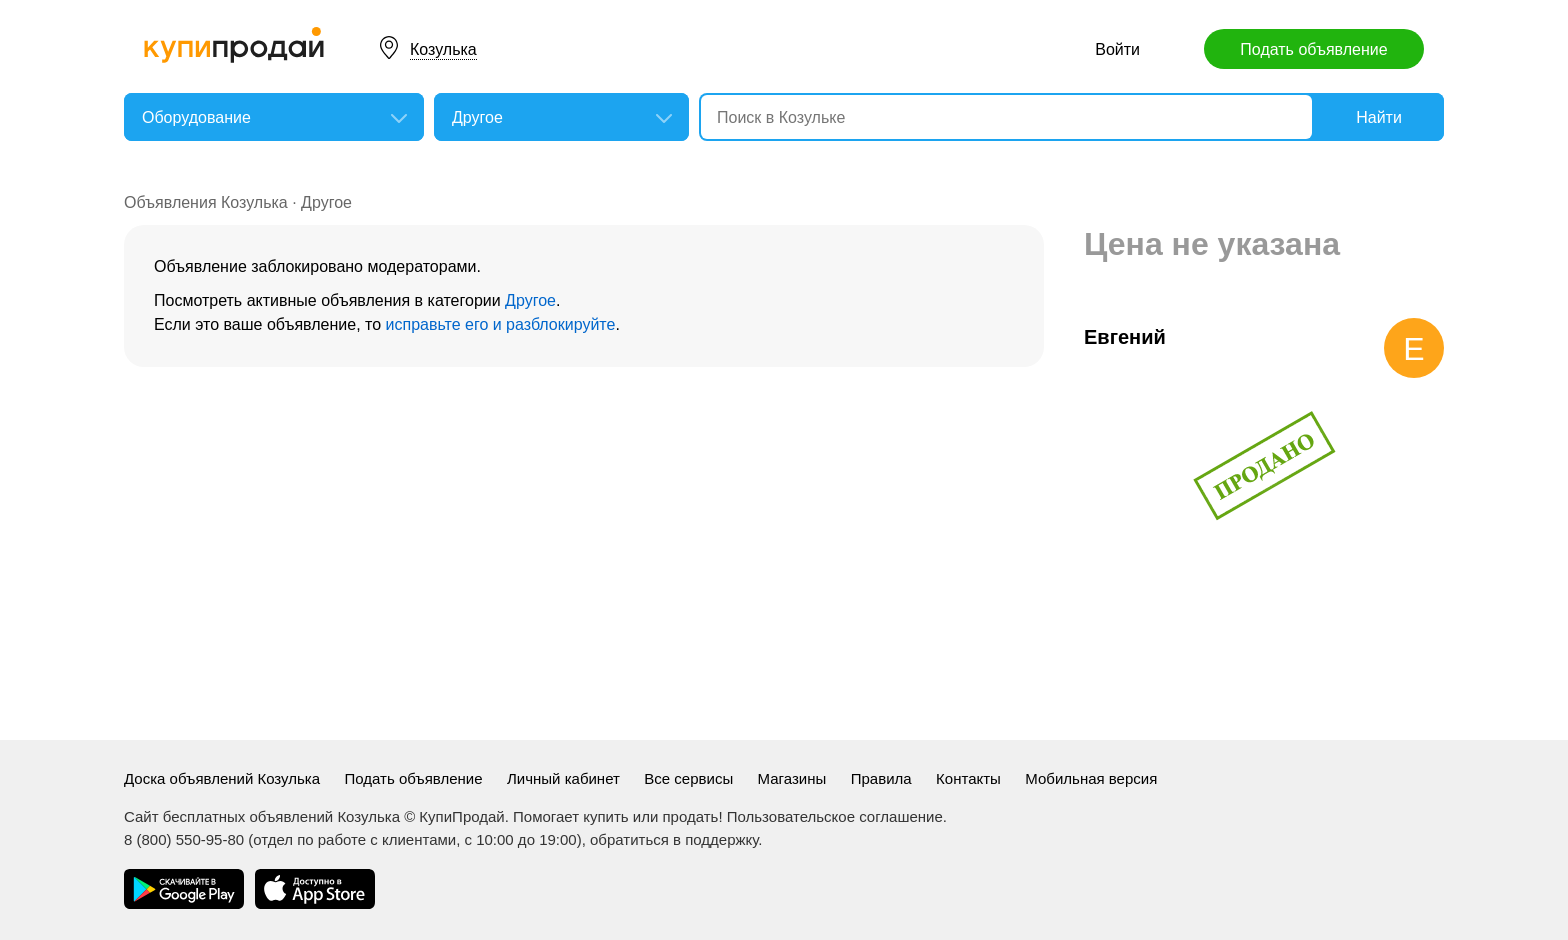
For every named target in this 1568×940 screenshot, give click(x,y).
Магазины (792, 778)
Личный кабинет (563, 778)
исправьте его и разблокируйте (501, 324)
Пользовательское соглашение (835, 816)
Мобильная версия (1091, 778)
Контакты (968, 778)
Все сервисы (688, 778)
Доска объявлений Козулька (222, 778)
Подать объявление (1313, 49)
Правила (881, 778)
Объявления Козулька (206, 202)
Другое (326, 202)
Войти (1117, 49)
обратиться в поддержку (674, 839)
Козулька (443, 49)
